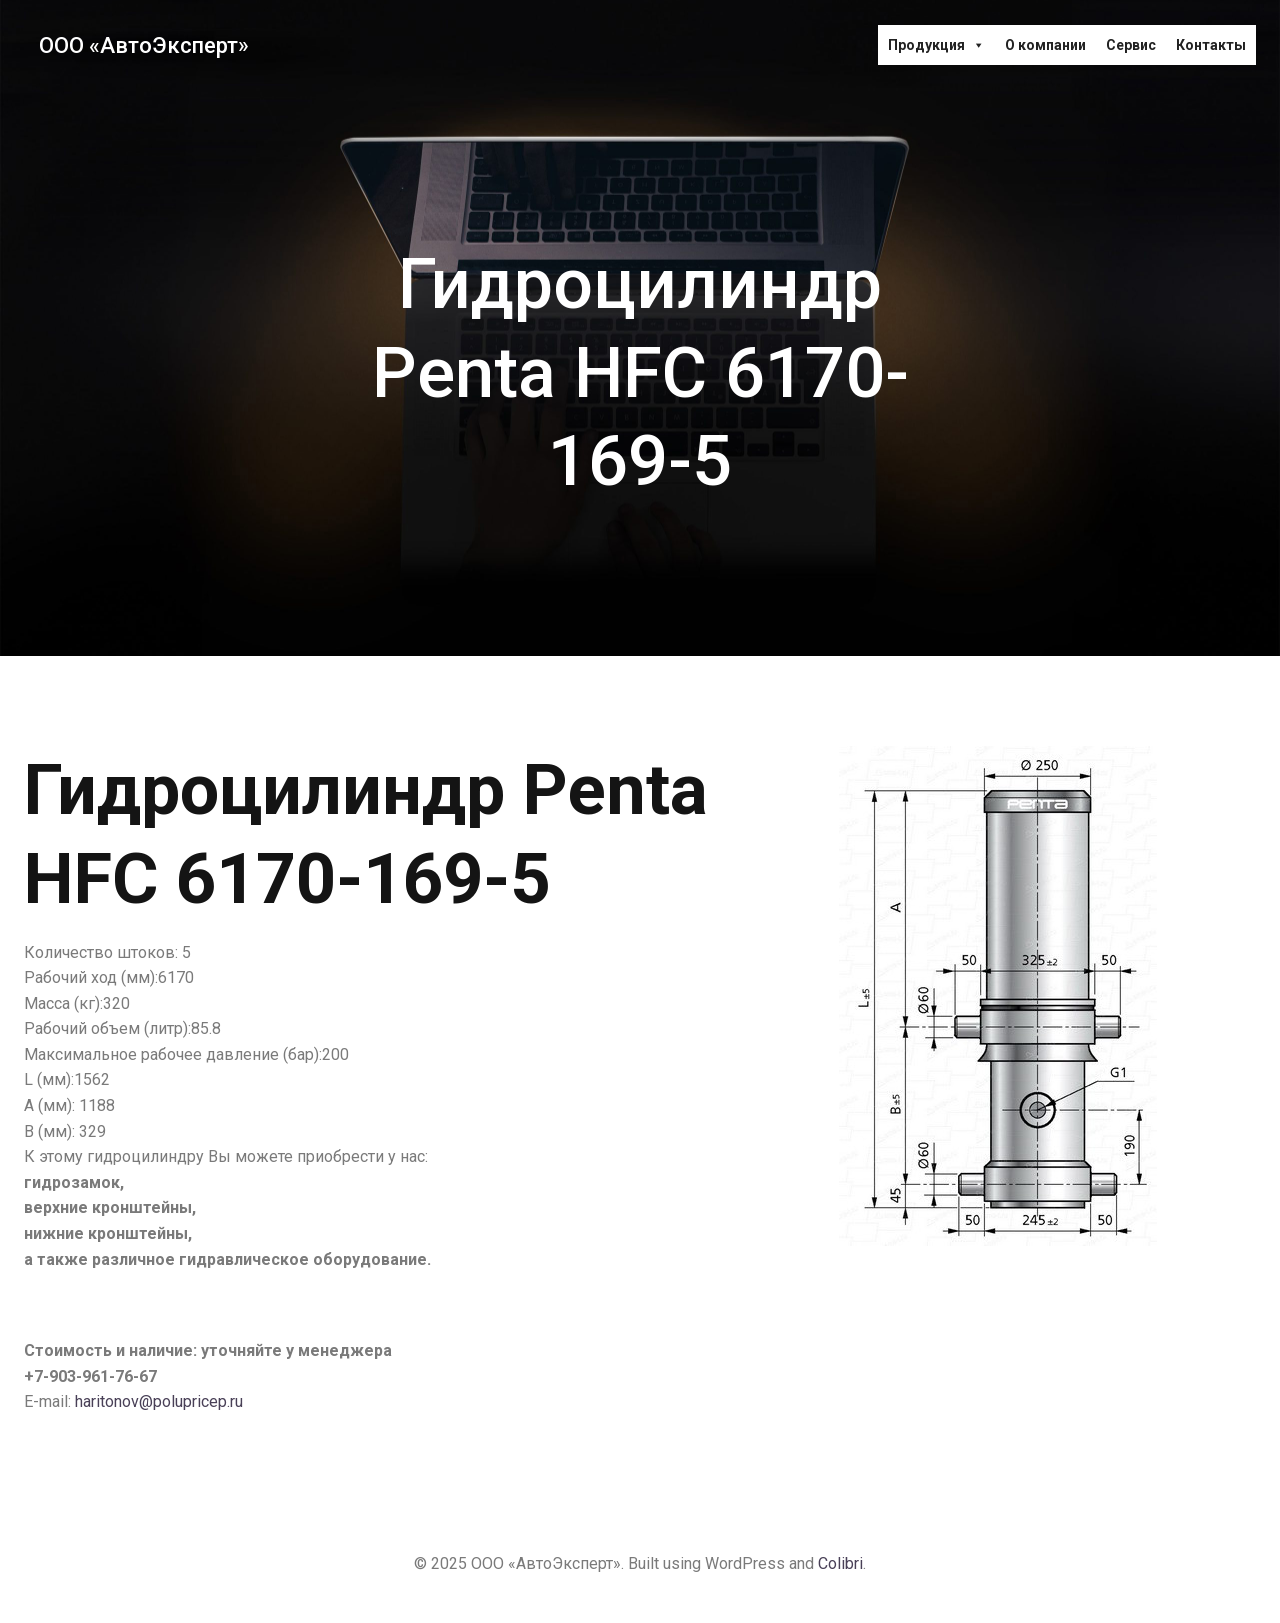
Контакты (1211, 45)
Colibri (840, 1563)
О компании (1045, 45)
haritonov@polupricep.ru (159, 1401)
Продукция (936, 45)
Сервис (1131, 45)
